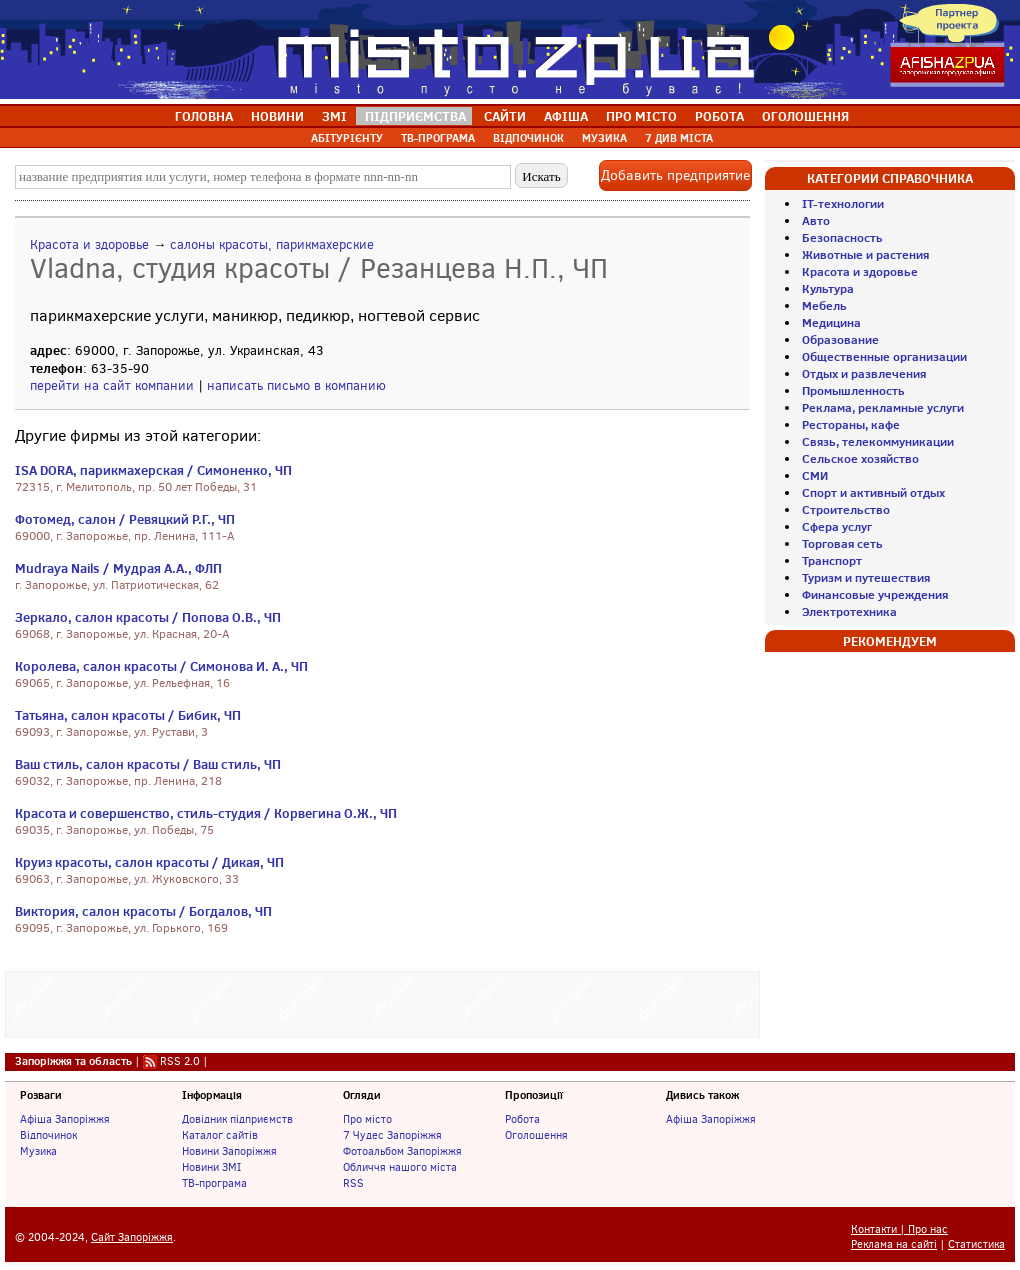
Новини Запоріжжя (229, 1151)
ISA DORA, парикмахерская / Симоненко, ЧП (153, 470)
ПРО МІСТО (641, 116)
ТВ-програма (214, 1183)
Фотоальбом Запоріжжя (402, 1151)
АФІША (566, 116)
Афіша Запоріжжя (65, 1119)
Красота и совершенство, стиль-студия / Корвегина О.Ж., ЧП (206, 813)
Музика (38, 1151)
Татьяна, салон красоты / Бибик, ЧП (128, 715)
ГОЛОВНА (204, 116)
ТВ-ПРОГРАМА (438, 138)
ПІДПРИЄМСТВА (415, 116)
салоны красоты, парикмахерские (272, 244)
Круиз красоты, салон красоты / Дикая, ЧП (149, 862)
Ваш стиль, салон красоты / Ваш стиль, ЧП (148, 764)
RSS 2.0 (180, 1061)
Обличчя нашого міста (400, 1167)
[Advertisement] (383, 1002)
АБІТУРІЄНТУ (347, 138)
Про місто (367, 1119)
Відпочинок (48, 1135)
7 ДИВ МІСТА (679, 138)
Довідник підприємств (237, 1119)
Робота (522, 1119)
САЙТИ (505, 116)
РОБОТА (719, 116)
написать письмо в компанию (296, 385)
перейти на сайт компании (112, 385)
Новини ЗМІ (211, 1167)
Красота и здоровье (89, 244)
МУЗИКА (604, 138)
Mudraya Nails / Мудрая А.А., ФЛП (118, 568)
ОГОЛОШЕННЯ (805, 116)
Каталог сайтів (220, 1135)
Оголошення (536, 1135)
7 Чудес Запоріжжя (392, 1135)
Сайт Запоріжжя (132, 1237)
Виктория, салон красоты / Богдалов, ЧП (143, 911)
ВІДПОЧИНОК (528, 138)
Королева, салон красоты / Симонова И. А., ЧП (161, 666)
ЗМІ (334, 116)
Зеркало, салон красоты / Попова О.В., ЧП (148, 617)
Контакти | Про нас (899, 1229)
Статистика (976, 1244)
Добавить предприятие (675, 175)
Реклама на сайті (894, 1244)
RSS (353, 1183)
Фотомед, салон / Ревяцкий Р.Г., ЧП (125, 519)
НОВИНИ (277, 116)
